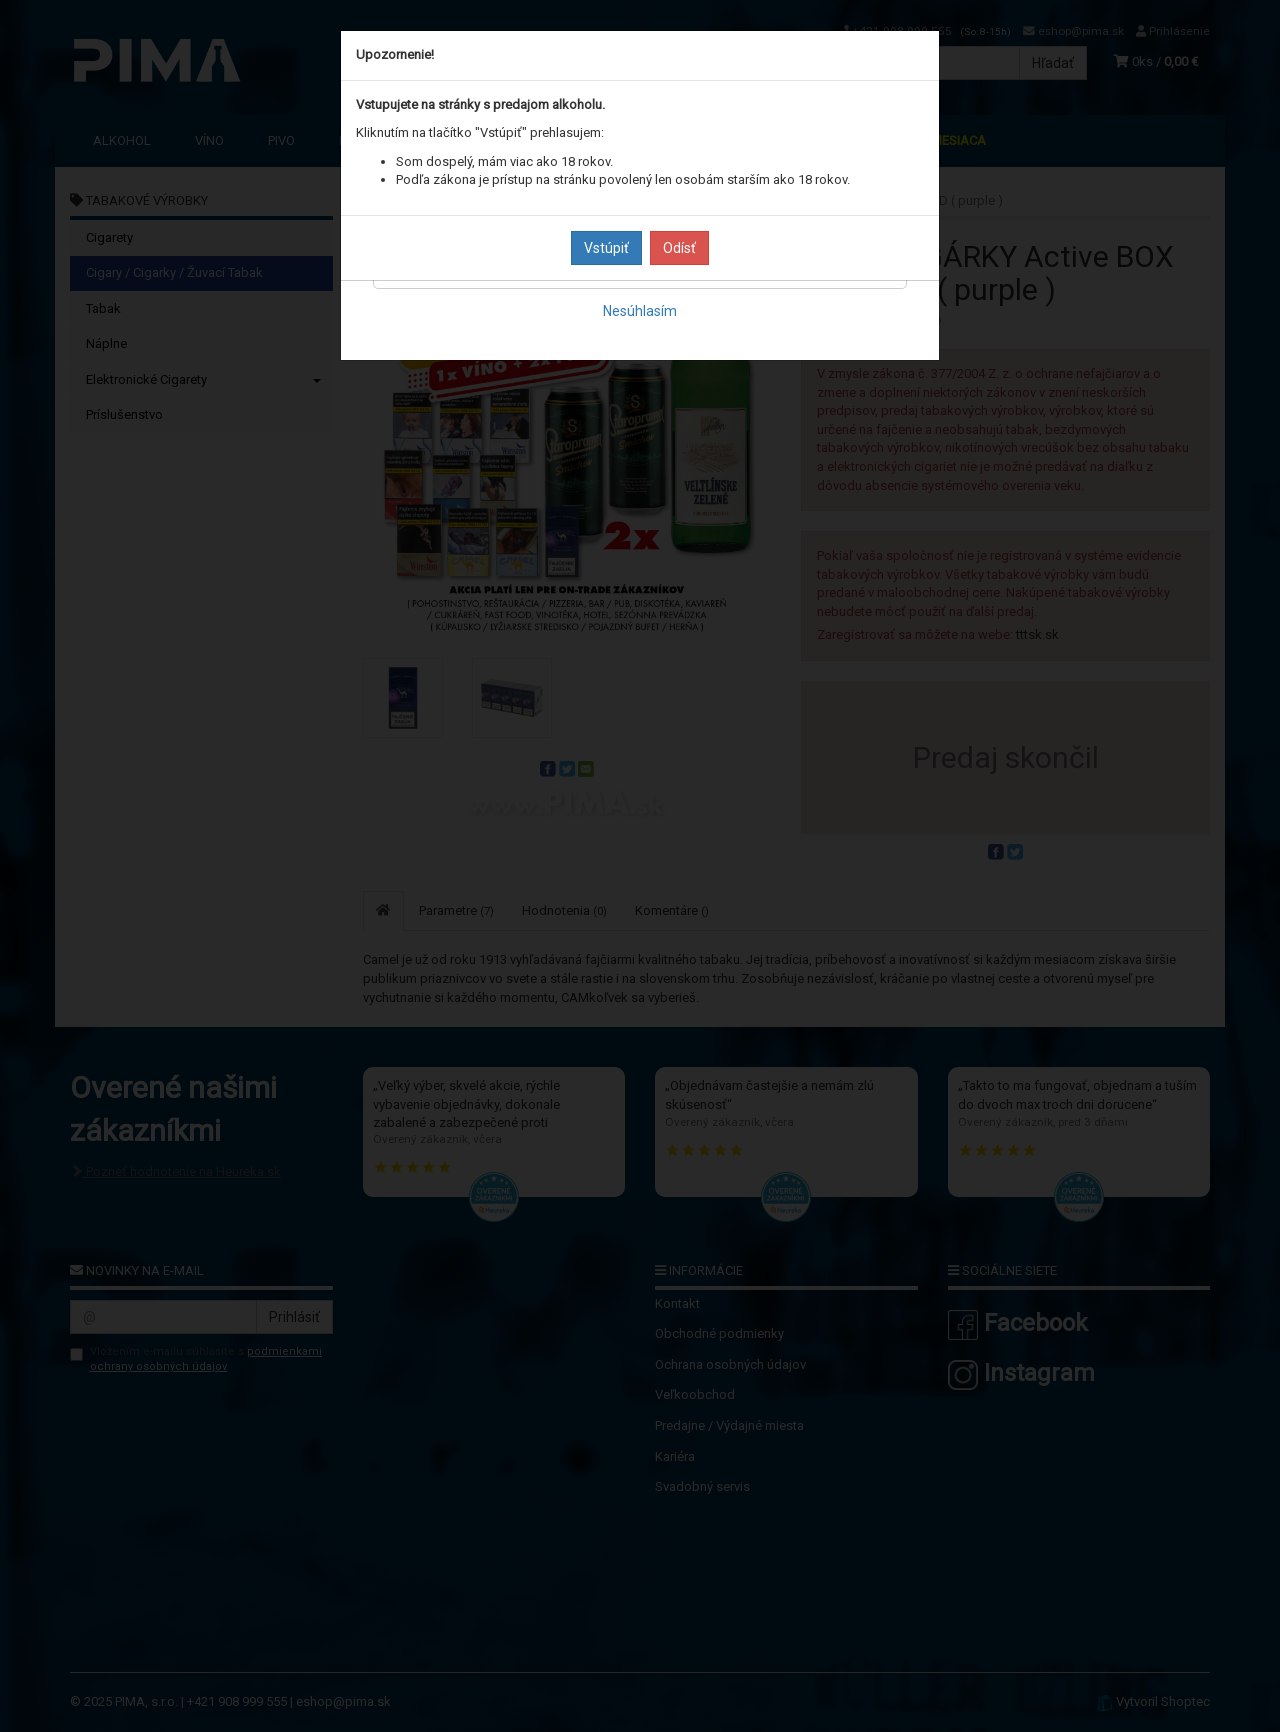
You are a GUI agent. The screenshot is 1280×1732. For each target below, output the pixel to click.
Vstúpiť (606, 248)
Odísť (679, 248)
